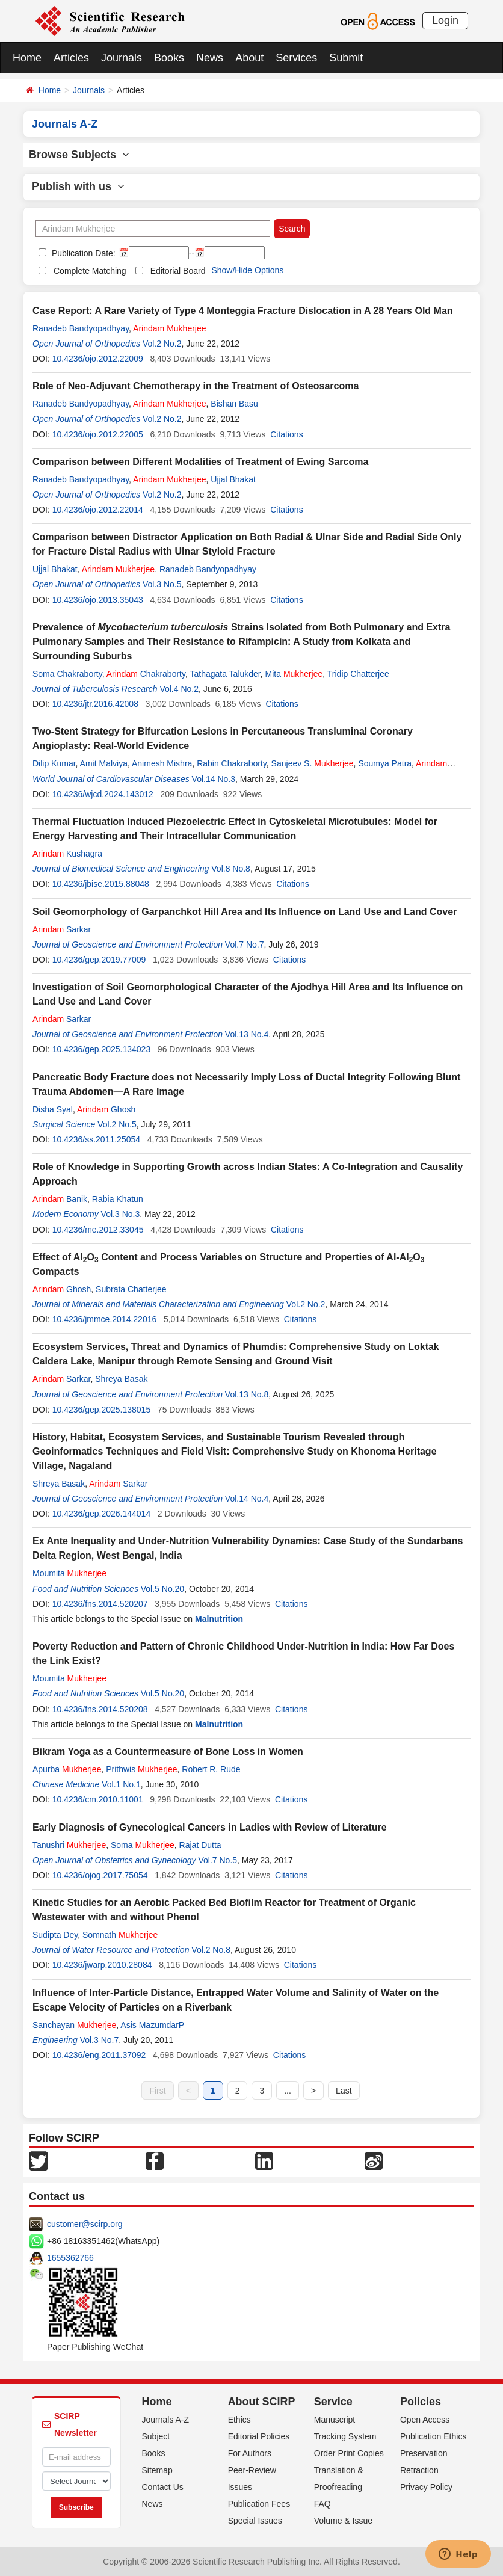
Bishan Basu (234, 403)
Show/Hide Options (247, 270)
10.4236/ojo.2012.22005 (97, 434)
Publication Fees (259, 2504)
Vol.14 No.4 (246, 1498)
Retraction (419, 2470)
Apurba (66, 1769)
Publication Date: (82, 253)
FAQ (322, 2504)
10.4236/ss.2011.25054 (96, 1139)
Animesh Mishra (162, 763)
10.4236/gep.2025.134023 (101, 1049)
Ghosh (106, 1109)
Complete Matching (90, 271)
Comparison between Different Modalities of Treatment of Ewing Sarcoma (200, 462)
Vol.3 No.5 (162, 584)
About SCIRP (261, 2402)
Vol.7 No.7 (244, 944)
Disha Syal (52, 1109)
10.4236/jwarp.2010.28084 (102, 1965)
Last (343, 2090)
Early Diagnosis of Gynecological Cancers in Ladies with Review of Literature (209, 1827)
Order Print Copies (349, 2453)
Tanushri (69, 1845)
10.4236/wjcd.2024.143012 (102, 794)
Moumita (69, 1573)
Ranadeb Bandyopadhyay (80, 328)
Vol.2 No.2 (162, 343)
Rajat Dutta (200, 1845)
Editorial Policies (259, 2436)
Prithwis (141, 1769)
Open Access (425, 2419)
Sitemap (157, 2470)
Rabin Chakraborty (232, 763)
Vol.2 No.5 (117, 1124)
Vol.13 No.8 (246, 1394)
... (287, 2090)
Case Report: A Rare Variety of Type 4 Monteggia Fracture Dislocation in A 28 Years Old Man (242, 311)
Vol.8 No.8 (230, 869)
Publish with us (78, 186)
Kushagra (67, 853)
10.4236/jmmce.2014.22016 (104, 1319)
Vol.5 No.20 (162, 1589)
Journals (121, 58)
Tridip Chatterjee (358, 674)
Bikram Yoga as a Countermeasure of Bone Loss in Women (167, 1751)
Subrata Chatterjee (131, 1289)
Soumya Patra (385, 763)
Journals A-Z (166, 2419)
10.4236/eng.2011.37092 (99, 2055)
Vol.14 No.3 (213, 779)
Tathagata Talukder (225, 674)
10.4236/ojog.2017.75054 (100, 1875)
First (157, 2090)
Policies (420, 2402)
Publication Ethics (433, 2436)
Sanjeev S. (312, 763)
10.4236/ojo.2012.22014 (97, 509)
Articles (71, 58)
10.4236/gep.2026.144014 (101, 1513)
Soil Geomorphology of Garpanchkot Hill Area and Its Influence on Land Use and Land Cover (244, 912)
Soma (142, 1845)
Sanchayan (74, 2025)
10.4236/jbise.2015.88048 (100, 884)
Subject (156, 2436)
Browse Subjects (79, 155)
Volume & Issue (343, 2520)
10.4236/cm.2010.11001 (97, 1799)
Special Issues (255, 2520)
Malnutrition (219, 1619)
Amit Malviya (104, 763)
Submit (346, 58)
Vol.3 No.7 (99, 2040)
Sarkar (61, 929)
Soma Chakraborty (67, 674)
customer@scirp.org (84, 2224)
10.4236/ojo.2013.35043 (97, 600)
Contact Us (163, 2487)
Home (27, 58)
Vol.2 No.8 (210, 1950)
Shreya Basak (121, 1379)
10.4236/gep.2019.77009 (99, 959)
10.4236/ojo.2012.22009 (97, 358)
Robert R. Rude (211, 1769)
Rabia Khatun (117, 1199)
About (249, 58)
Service (333, 2402)
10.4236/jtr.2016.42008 (95, 704)
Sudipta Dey (55, 1935)
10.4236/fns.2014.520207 (100, 1604)
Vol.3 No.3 (120, 1214)
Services (296, 58)
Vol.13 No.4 (246, 1034)
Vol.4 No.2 (179, 689)
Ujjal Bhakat (233, 479)
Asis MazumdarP (152, 2025)
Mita (294, 674)
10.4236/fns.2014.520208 (100, 1709)
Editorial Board (178, 271)
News (209, 58)
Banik (59, 1199)
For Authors (249, 2453)
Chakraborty (145, 674)
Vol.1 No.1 (121, 1784)
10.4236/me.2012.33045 (98, 1229)
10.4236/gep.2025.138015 (101, 1409)
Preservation (424, 2453)
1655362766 (70, 2258)
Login (445, 20)
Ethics (239, 2419)
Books (169, 58)
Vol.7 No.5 (217, 1860)
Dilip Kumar (54, 763)
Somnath (120, 1935)
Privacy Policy (426, 2487)
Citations (286, 434)
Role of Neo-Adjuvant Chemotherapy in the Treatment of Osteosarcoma (195, 386)
